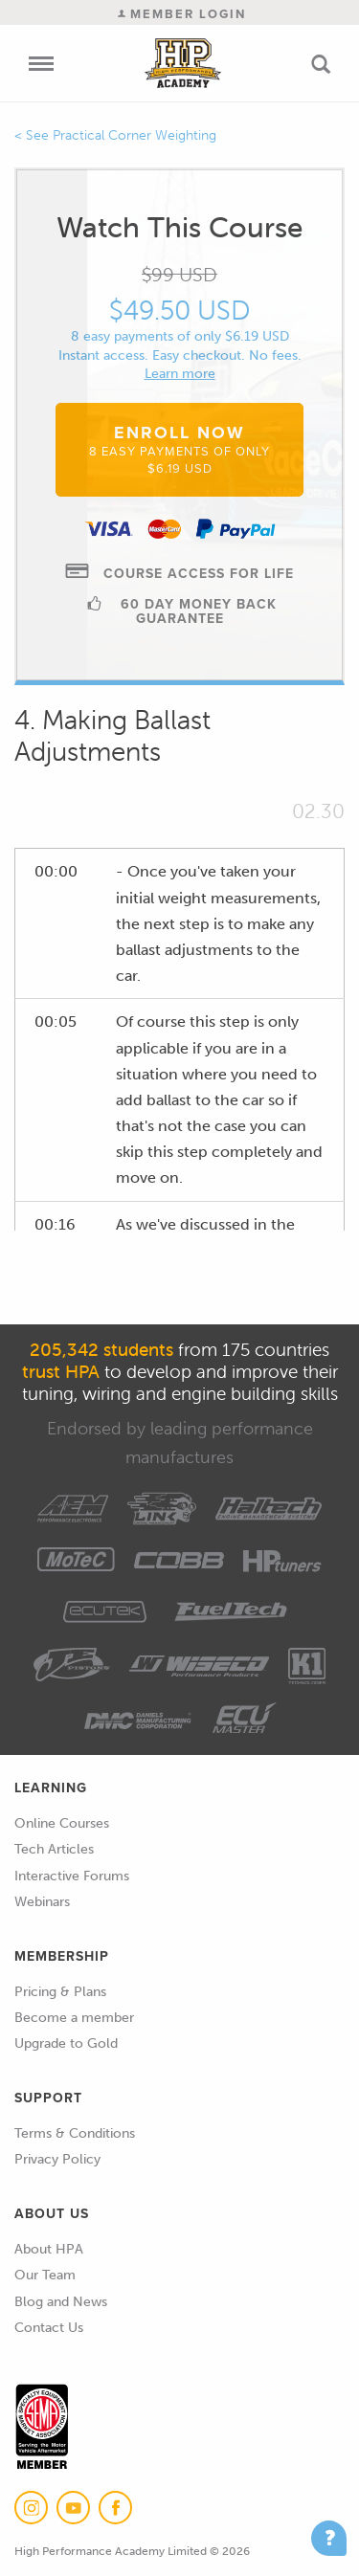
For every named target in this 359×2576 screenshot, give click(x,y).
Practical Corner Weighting (134, 135)
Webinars (42, 1902)
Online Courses (61, 1823)
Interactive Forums (71, 1876)
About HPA (48, 2249)
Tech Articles (54, 1849)
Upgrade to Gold (66, 2043)
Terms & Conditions (74, 2133)
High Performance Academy (182, 63)
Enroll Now (179, 448)
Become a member (74, 2018)
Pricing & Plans (60, 1992)
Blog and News (60, 2302)
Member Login (182, 14)
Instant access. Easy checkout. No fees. (180, 355)
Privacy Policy (57, 2159)
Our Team (45, 2275)
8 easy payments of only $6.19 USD (180, 336)
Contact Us (48, 2328)
